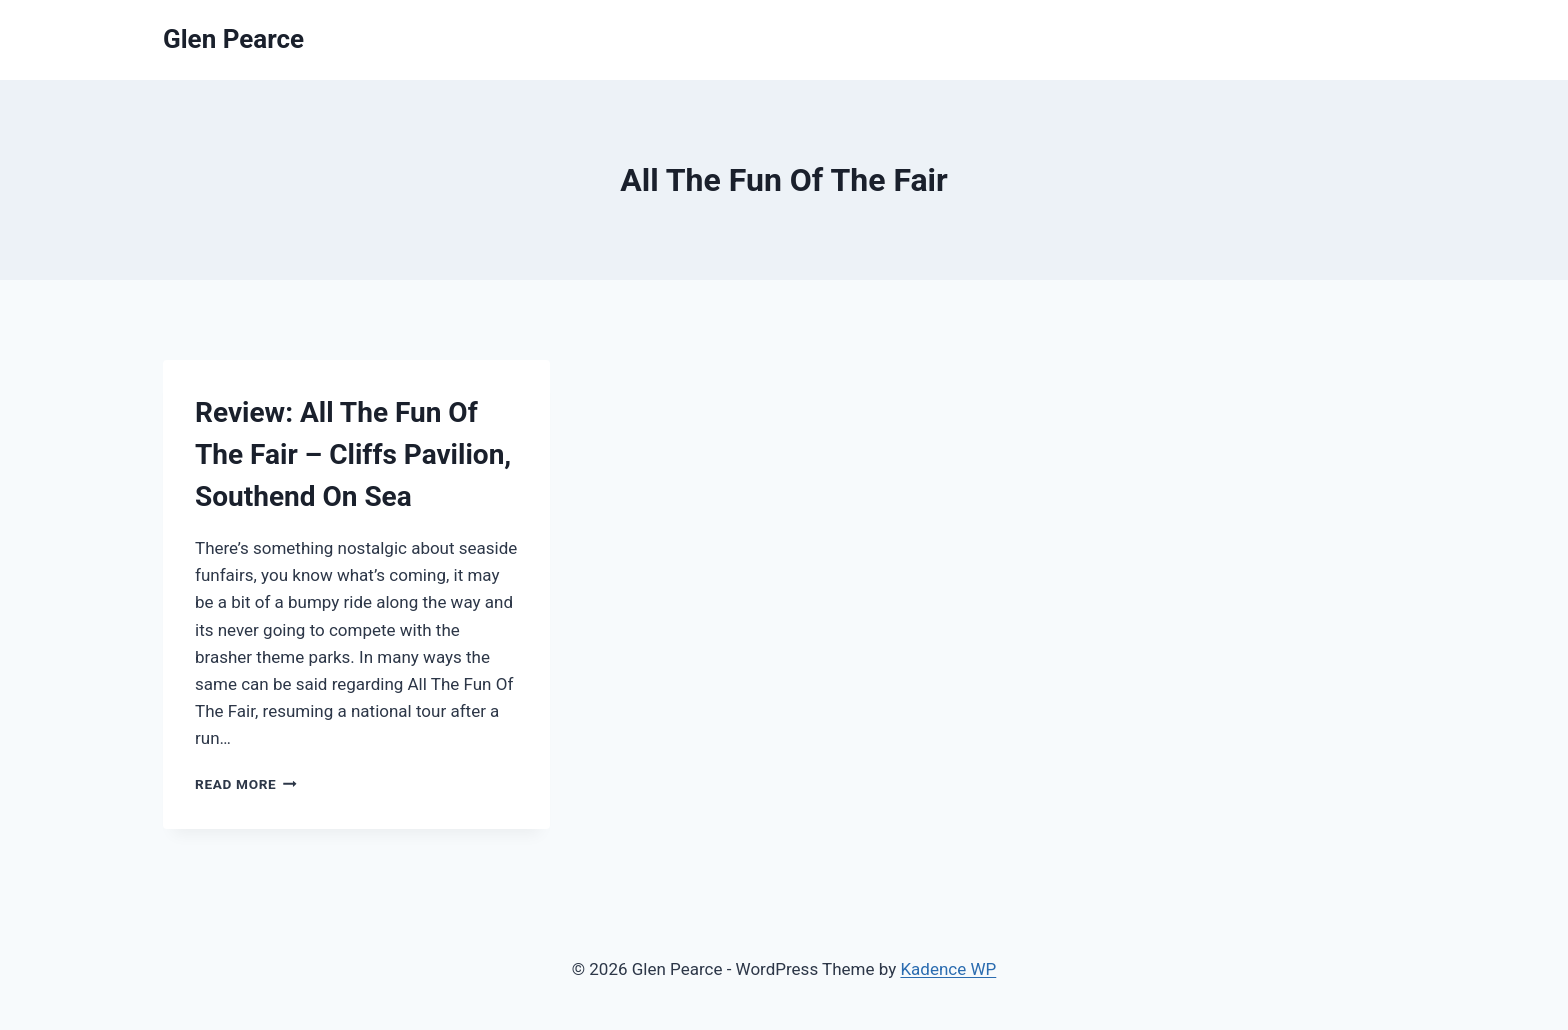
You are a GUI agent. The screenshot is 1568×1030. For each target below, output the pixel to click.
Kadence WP (948, 969)
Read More (246, 784)
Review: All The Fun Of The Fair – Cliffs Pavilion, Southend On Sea (353, 454)
